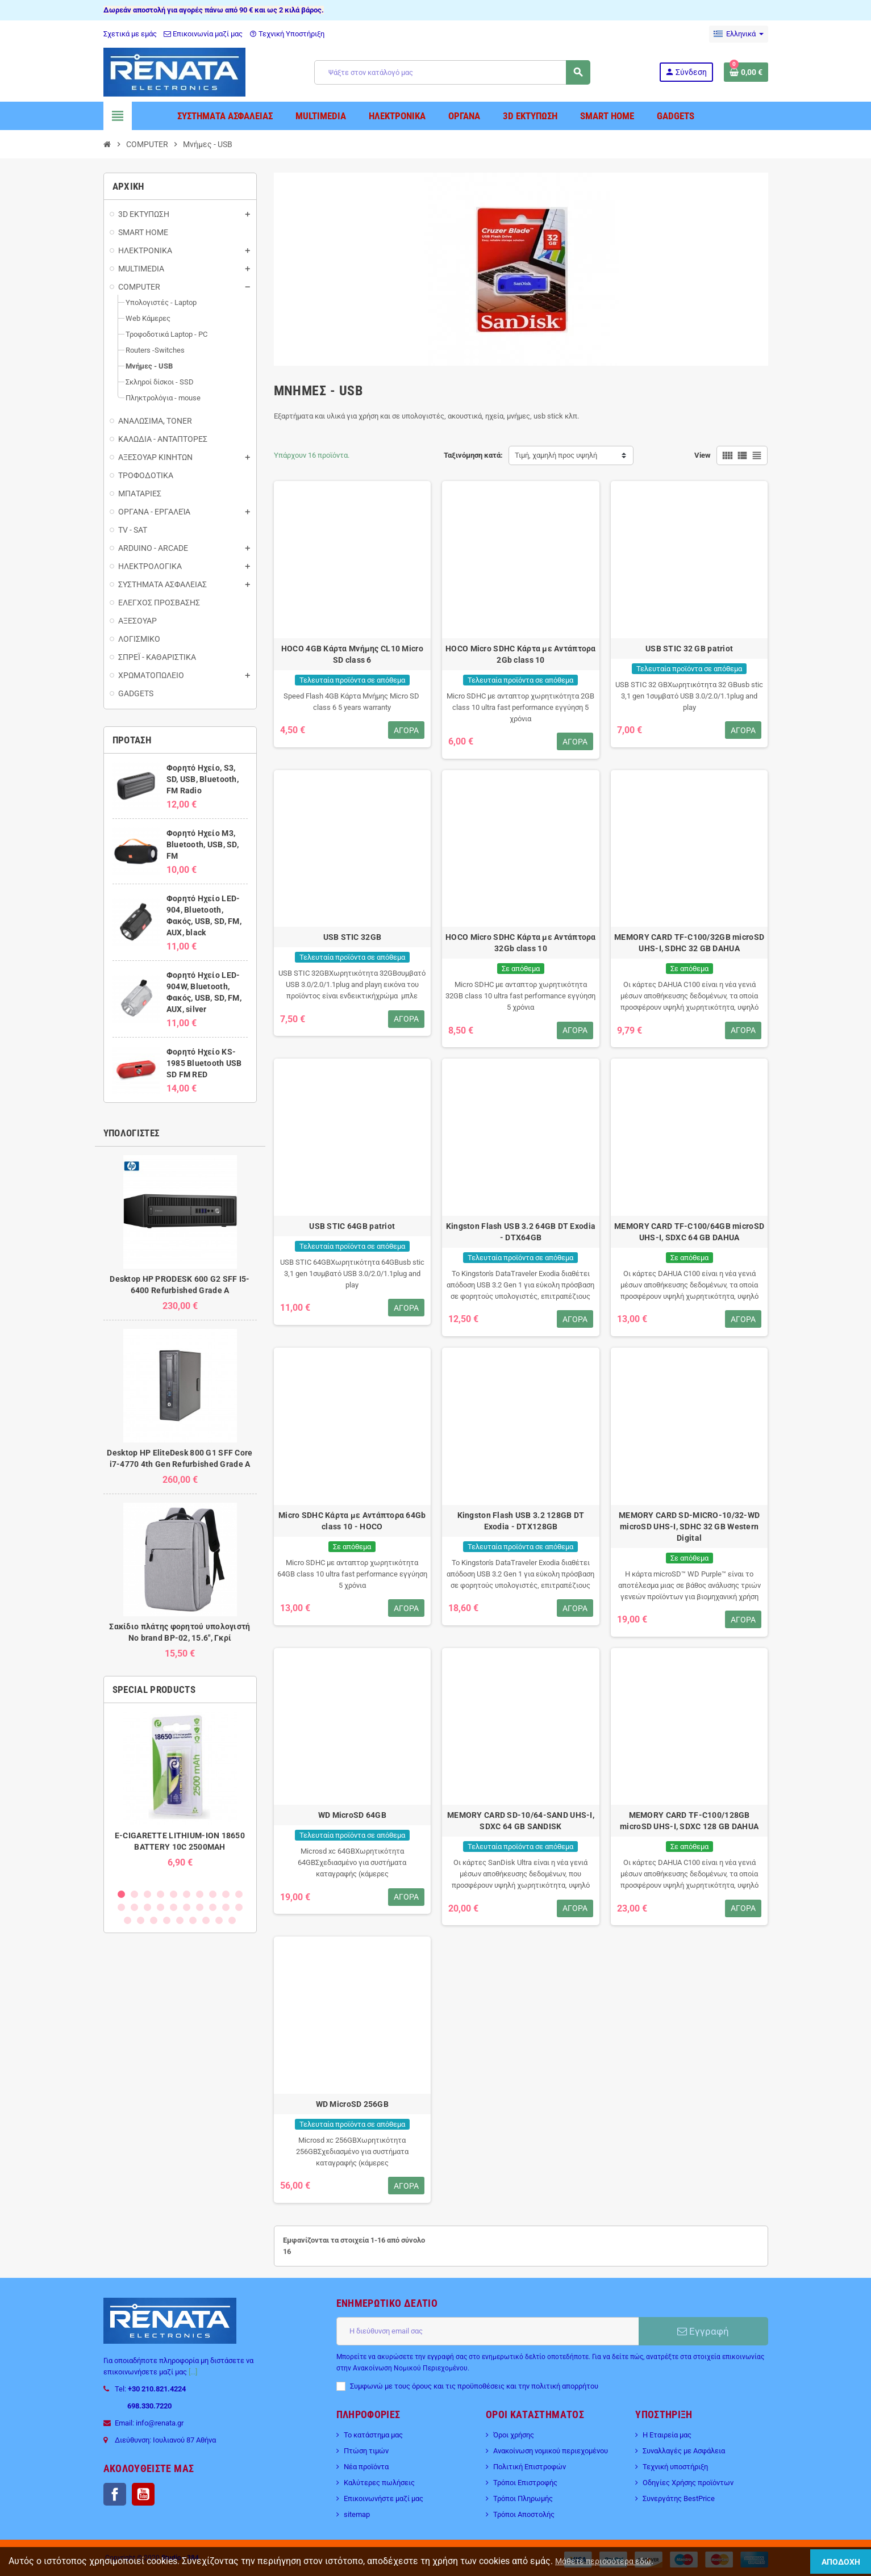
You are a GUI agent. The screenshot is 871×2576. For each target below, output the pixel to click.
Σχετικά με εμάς (130, 34)
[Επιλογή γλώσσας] (738, 34)
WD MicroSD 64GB (352, 1815)
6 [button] (186, 1894)
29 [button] (232, 1920)
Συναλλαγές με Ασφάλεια (684, 2451)
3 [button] (147, 1894)
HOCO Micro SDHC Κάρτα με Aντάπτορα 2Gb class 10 (520, 654)
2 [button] (134, 1894)
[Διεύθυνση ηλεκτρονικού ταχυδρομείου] (487, 2331)
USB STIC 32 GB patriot (689, 648)
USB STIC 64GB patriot (352, 1226)
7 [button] (199, 1894)
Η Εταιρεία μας (667, 2435)
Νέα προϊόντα (366, 2466)
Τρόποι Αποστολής (524, 2514)
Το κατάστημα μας (373, 2435)
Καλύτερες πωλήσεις (379, 2482)
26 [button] (193, 1920)
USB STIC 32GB (352, 937)
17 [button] (199, 1907)
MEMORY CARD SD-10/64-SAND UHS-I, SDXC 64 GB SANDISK (520, 1820)
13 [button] (147, 1907)
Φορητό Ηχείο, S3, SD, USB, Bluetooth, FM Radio (202, 779)
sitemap (357, 2514)
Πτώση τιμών (366, 2451)
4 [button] (160, 1894)
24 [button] (166, 1920)
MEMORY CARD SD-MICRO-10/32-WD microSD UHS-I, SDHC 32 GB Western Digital (689, 1526)
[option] (180, 1795)
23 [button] (153, 1920)
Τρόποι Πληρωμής (523, 2498)
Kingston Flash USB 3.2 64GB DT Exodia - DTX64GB (520, 1232)
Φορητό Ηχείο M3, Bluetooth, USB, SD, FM (202, 844)
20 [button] (239, 1907)
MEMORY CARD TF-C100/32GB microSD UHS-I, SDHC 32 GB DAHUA (689, 942)
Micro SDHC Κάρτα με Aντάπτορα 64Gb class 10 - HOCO (352, 1521)
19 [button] (226, 1907)
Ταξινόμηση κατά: (473, 455)
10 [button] (239, 1894)
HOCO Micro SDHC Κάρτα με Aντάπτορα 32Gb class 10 (520, 942)
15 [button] (173, 1907)
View (702, 455)
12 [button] (134, 1907)
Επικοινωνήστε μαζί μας (383, 2498)
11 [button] (121, 1907)
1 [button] (121, 1894)
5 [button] (173, 1894)
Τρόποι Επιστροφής (525, 2482)
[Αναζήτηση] (452, 72)
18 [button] (212, 1907)
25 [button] (180, 1920)
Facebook (114, 2494)
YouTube (143, 2494)
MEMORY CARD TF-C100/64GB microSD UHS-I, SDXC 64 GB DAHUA (689, 1232)
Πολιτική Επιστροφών (529, 2466)
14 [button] (160, 1907)
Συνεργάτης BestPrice (679, 2498)
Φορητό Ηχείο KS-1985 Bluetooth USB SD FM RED (204, 1063)
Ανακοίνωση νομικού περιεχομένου (550, 2451)
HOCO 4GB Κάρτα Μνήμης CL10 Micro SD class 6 (352, 654)
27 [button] (206, 1920)
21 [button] (127, 1920)
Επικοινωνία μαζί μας (203, 34)
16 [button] (186, 1907)
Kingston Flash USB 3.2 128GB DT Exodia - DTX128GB (521, 1521)
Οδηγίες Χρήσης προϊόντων (688, 2482)
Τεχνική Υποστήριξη (286, 34)
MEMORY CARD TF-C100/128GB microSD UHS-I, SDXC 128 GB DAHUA (689, 1820)
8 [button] (212, 1894)
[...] (193, 2372)
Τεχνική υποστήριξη (675, 2466)
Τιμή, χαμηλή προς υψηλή (556, 455)
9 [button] (226, 1894)
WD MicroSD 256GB (352, 2104)
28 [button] (219, 1920)
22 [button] (140, 1920)
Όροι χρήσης (513, 2435)
